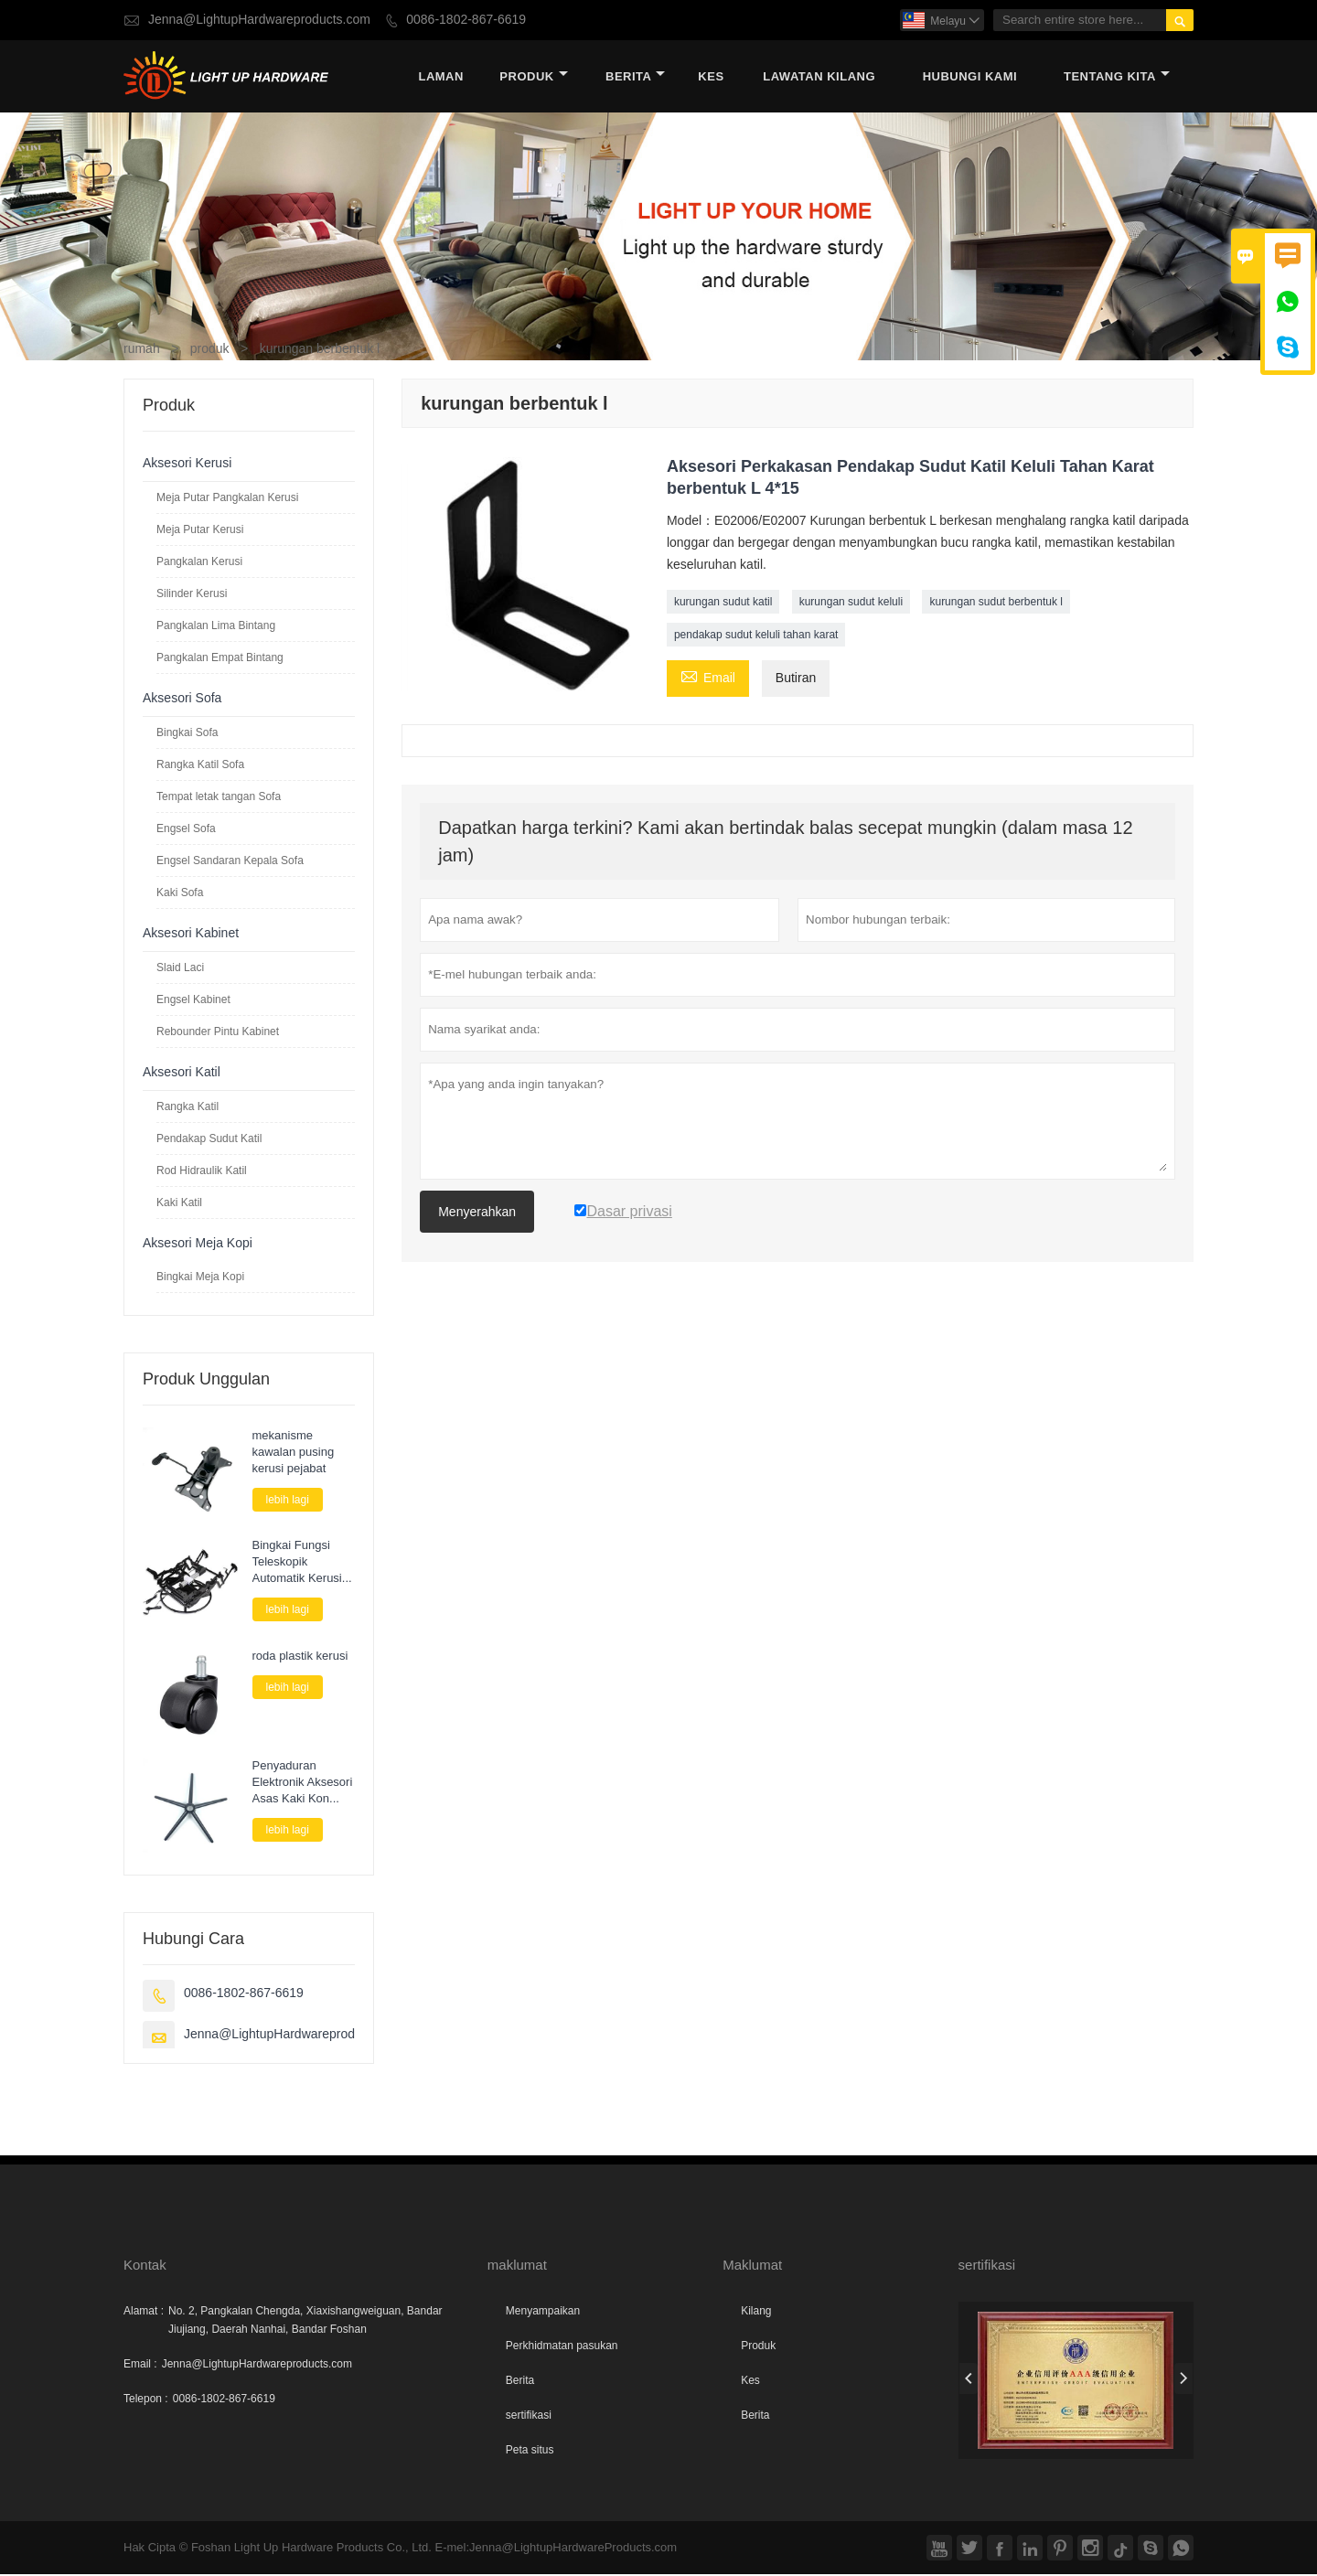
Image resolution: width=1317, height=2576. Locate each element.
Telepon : (145, 2400)
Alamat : (143, 2312)
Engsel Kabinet (193, 1000)
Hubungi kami (970, 77)
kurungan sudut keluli (851, 602)
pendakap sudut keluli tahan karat (756, 635)
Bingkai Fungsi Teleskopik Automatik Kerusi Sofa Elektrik (297, 1562)
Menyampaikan (543, 2312)
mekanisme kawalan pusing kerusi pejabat (293, 1453)
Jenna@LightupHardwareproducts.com (259, 19)
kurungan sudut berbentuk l (995, 602)
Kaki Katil (179, 1203)
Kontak (144, 2266)
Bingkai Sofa (187, 733)
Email (707, 678)
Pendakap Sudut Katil (209, 1139)
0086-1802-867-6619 (466, 19)
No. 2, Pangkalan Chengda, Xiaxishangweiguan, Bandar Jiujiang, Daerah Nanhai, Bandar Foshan (305, 2321)
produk (533, 77)
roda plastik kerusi (300, 1657)
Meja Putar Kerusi (199, 530)
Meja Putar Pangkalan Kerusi (227, 498)
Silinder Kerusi (191, 594)
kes (710, 77)
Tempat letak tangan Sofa (218, 797)
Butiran (796, 679)
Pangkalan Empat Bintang (220, 658)
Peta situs (530, 2451)
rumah (141, 349)
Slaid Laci (180, 968)
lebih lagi (287, 1500)
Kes (750, 2382)
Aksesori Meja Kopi (197, 1244)
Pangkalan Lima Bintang (215, 626)
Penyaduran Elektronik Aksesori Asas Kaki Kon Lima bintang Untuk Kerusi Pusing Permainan (303, 1783)
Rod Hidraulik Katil (201, 1171)
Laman (440, 77)
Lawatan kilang (819, 77)
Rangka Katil (187, 1107)
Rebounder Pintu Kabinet (217, 1032)
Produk (758, 2347)
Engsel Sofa (186, 829)
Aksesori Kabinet (191, 934)
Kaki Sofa (179, 893)
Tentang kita (1117, 77)
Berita (635, 77)
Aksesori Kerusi (187, 464)
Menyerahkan (477, 1212)
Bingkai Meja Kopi (200, 1277)
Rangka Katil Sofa (200, 765)
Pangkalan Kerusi (199, 562)
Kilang (756, 2312)
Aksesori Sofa (182, 699)
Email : (140, 2365)
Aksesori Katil (181, 1073)
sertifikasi (528, 2417)
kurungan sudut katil (723, 602)
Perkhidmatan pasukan (562, 2347)
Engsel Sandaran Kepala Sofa (230, 861)
